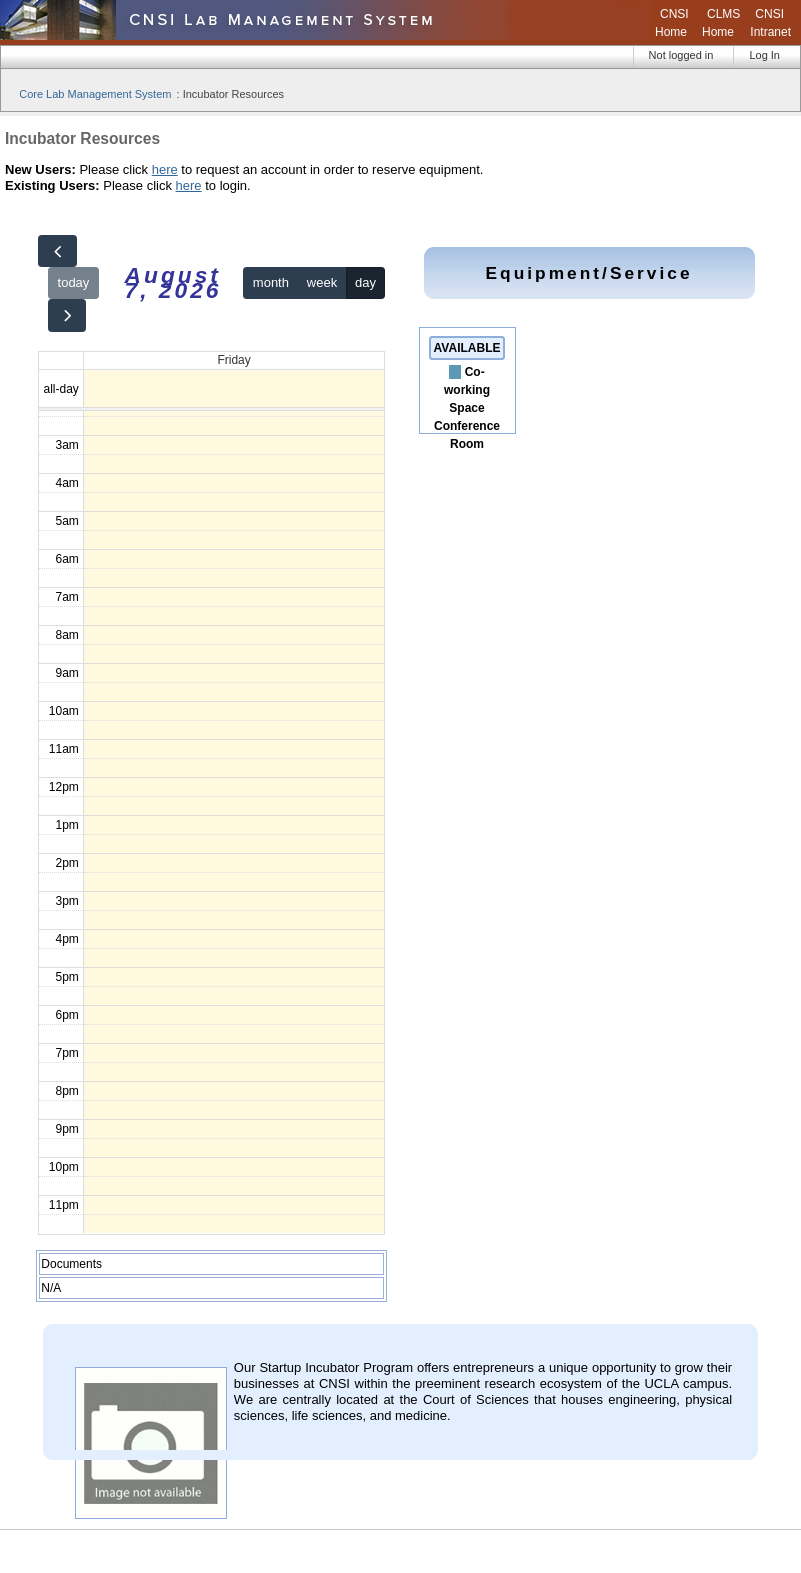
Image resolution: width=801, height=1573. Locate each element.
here (165, 169)
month (271, 282)
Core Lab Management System (95, 94)
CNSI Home (672, 23)
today (74, 282)
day (365, 282)
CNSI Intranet (770, 23)
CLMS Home (721, 23)
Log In (764, 55)
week (322, 282)
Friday (233, 360)
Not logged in (681, 55)
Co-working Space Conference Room (467, 408)
